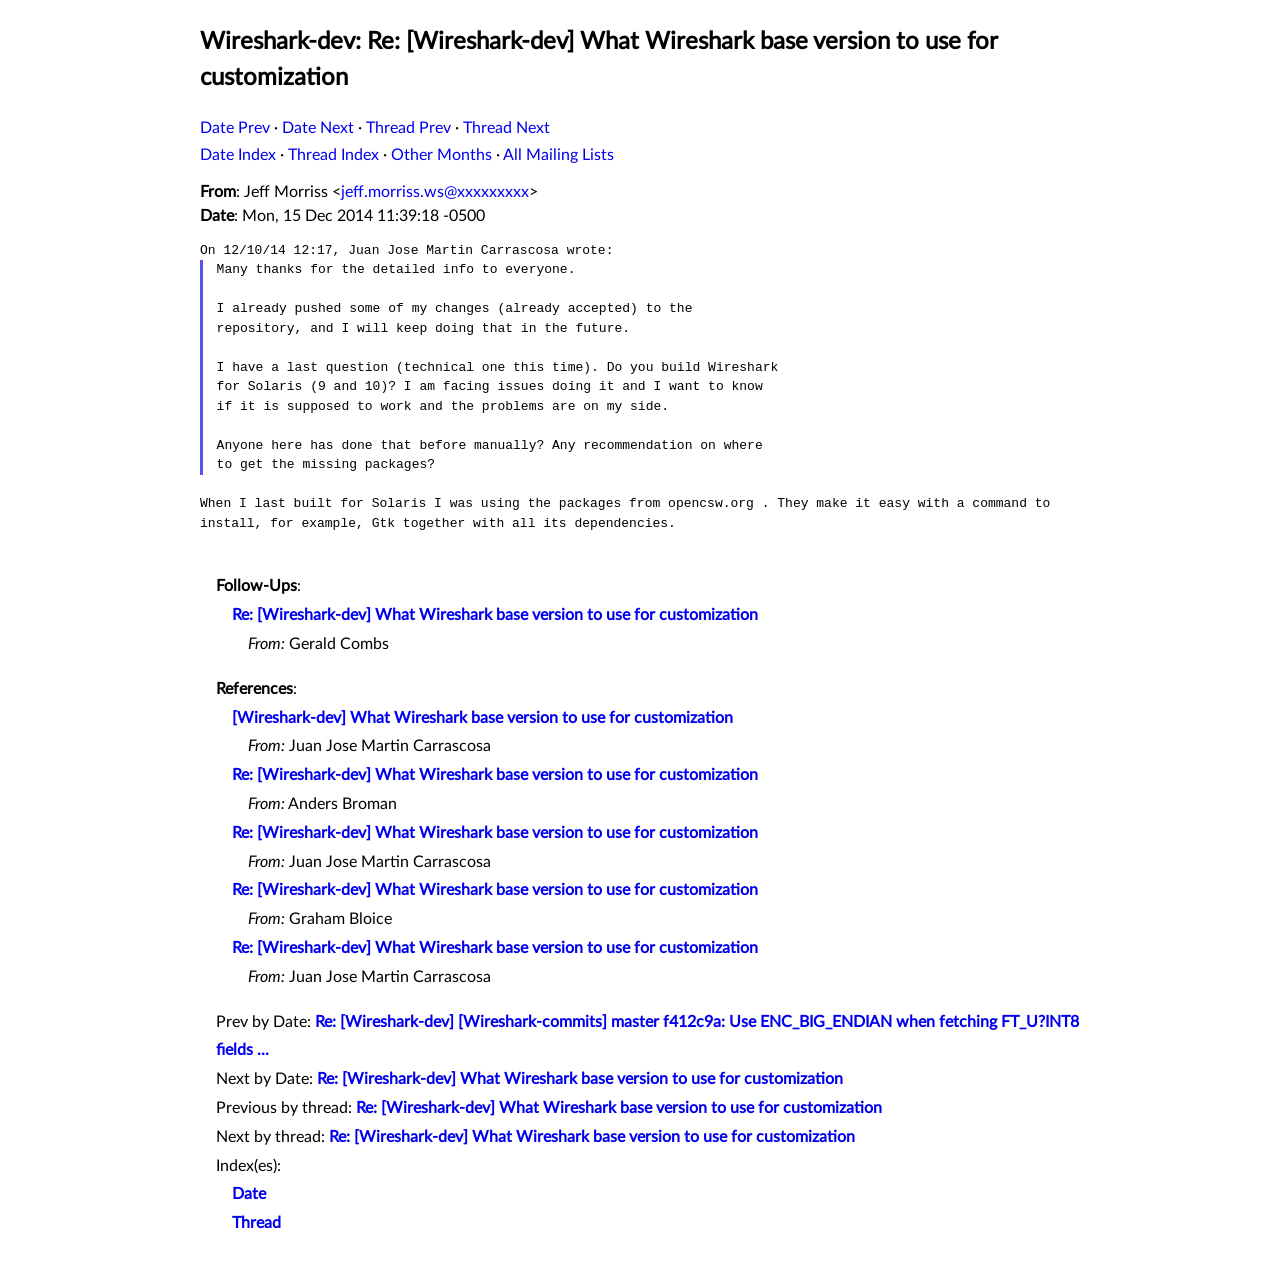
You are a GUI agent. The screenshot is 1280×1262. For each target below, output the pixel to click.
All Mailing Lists (558, 155)
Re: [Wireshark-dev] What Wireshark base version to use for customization (495, 615)
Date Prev (235, 128)
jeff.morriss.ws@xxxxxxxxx (435, 192)
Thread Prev (408, 128)
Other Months (441, 155)
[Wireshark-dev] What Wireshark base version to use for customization (482, 718)
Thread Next (506, 128)
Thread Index (333, 155)
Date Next (318, 128)
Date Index (238, 155)
